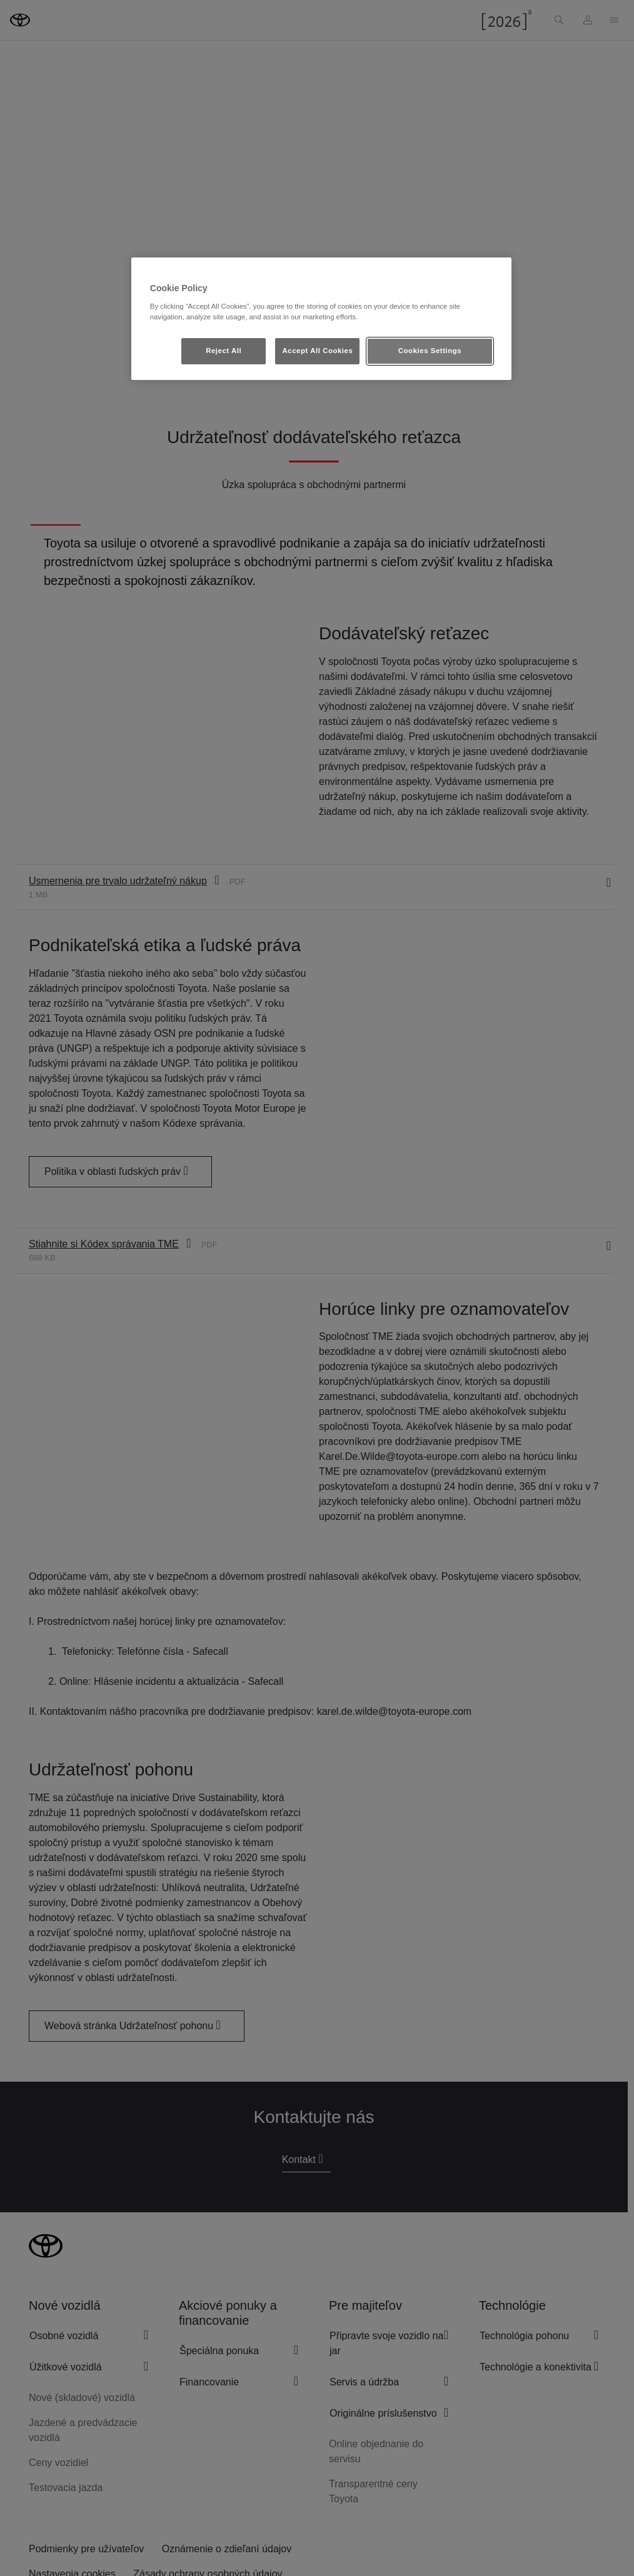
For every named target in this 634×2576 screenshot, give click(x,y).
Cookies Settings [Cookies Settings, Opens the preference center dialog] (429, 350)
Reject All (223, 350)
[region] (321, 318)
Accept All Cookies (318, 350)
